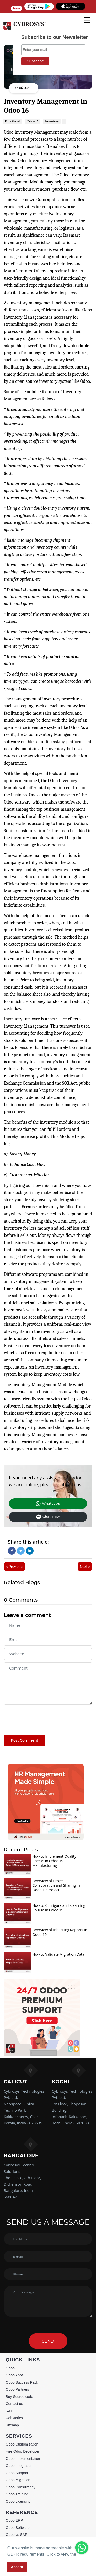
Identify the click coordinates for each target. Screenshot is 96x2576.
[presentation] (43, 1717)
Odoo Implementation (23, 2458)
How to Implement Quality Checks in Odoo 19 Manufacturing (54, 1861)
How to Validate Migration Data (58, 1954)
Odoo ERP (14, 2520)
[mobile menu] (87, 20)
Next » (85, 1567)
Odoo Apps (15, 2375)
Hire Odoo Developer (23, 2451)
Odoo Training (17, 2494)
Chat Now (48, 1516)
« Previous (14, 1567)
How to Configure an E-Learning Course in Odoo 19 (58, 1907)
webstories (14, 2418)
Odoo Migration (18, 2480)
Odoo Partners (17, 2389)
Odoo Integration (19, 2466)
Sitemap (12, 2425)
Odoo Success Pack (22, 2382)
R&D (10, 2411)
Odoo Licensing (18, 2501)
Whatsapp (48, 1503)
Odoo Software (18, 2528)
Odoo (10, 2368)
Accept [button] (17, 2567)
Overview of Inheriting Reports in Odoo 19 (59, 1932)
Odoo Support (17, 2473)
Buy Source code (19, 2397)
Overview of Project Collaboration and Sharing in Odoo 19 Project (56, 1885)
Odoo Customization (22, 2444)
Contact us (14, 2404)
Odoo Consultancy (20, 2487)
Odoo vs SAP (16, 2535)
